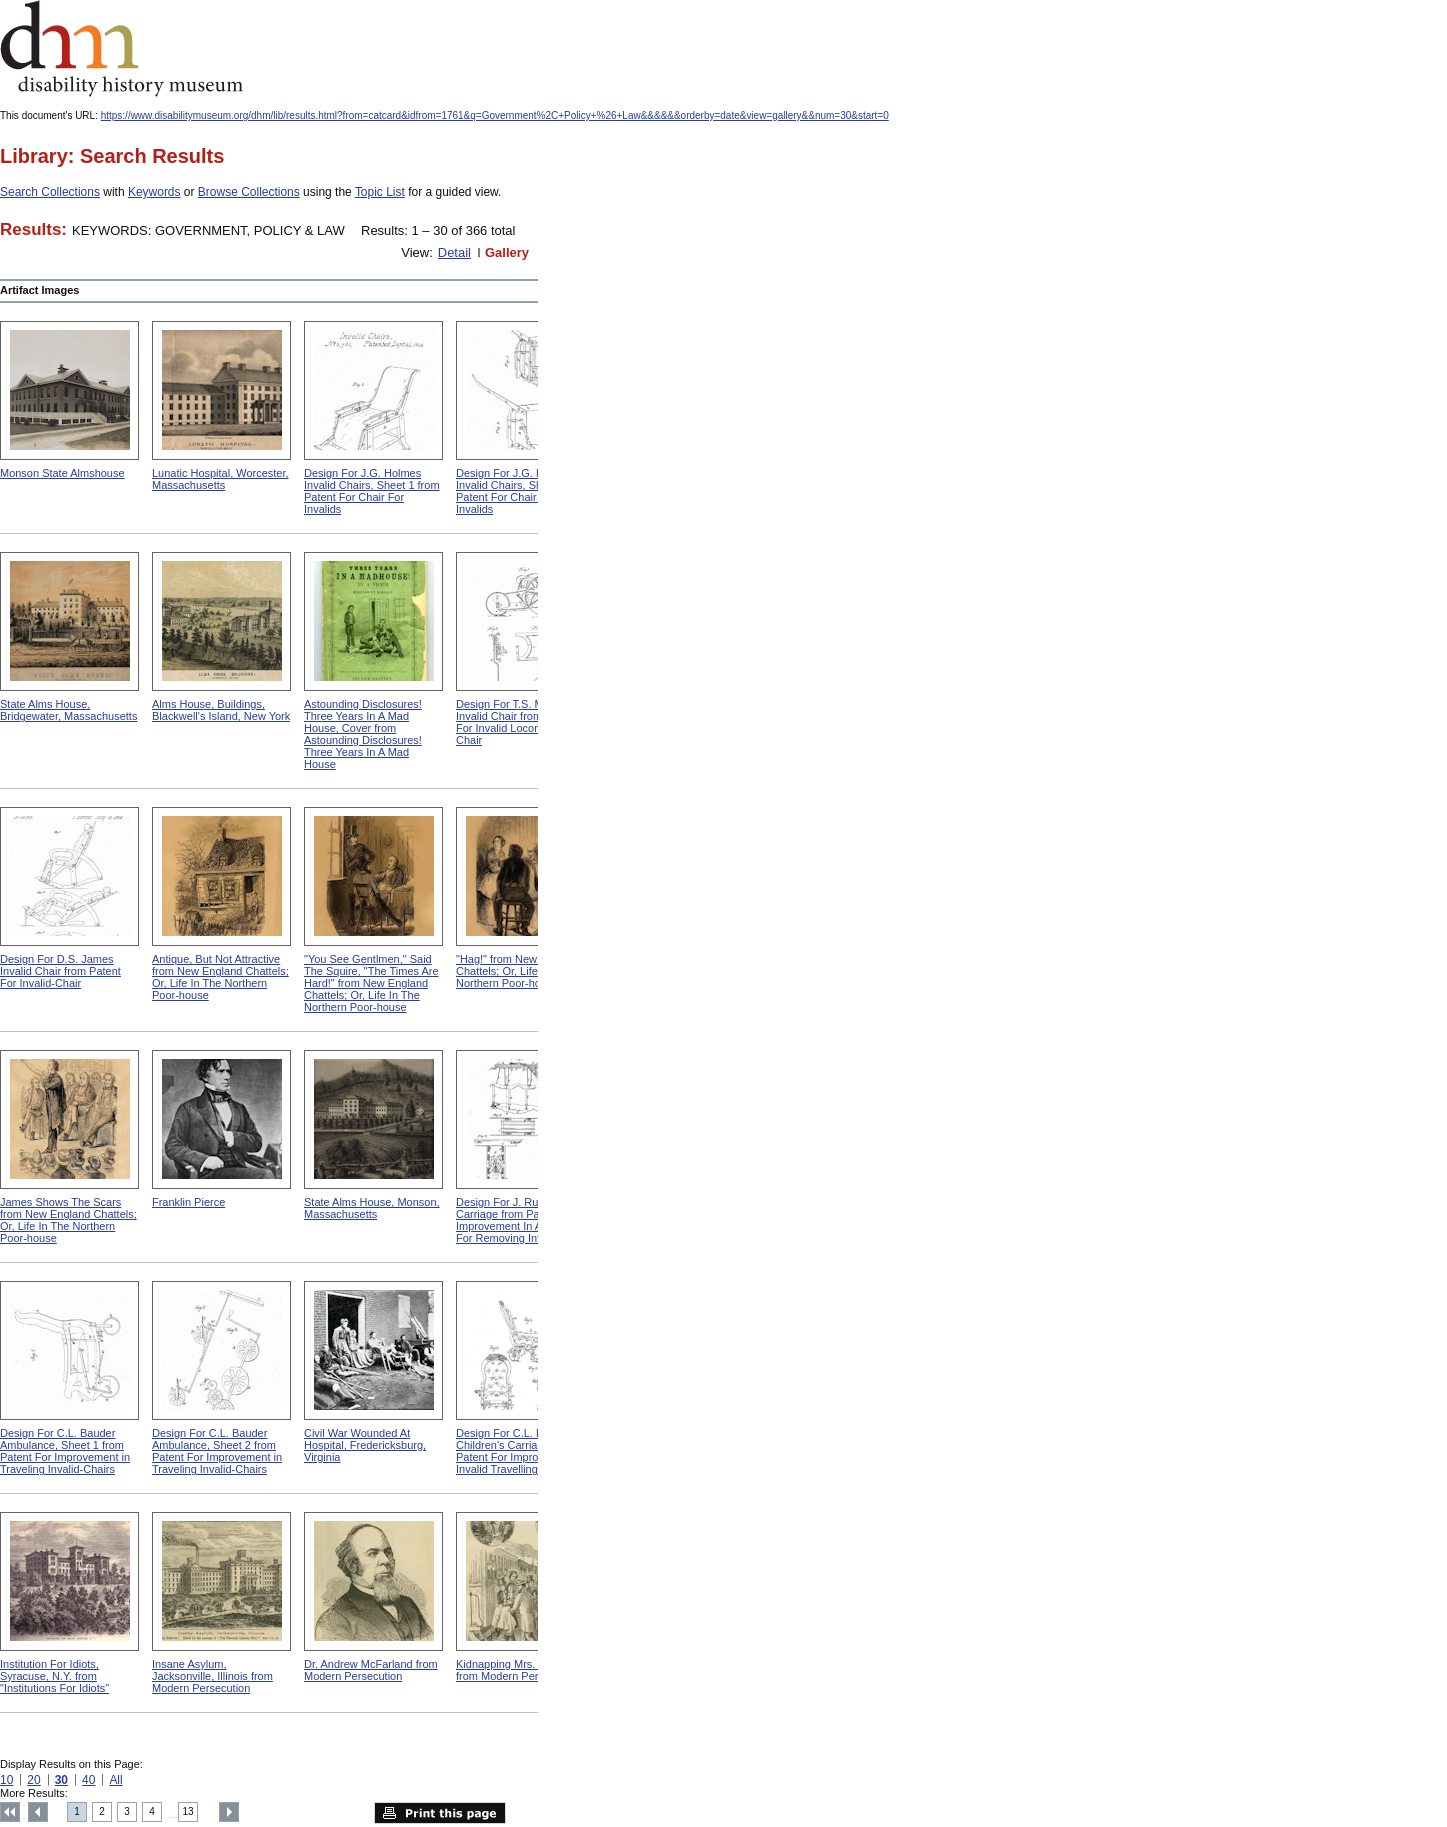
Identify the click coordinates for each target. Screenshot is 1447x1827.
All (115, 1780)
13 (188, 1811)
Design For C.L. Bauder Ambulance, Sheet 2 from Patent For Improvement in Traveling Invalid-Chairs (217, 1451)
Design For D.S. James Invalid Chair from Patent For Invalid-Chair (60, 971)
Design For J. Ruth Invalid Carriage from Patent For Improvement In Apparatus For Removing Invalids (520, 1220)
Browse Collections (249, 192)
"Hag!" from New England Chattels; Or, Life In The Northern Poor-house (518, 971)
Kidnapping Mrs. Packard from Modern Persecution (517, 1670)
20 (33, 1780)
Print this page (440, 1813)
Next (229, 1812)
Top (10, 1812)
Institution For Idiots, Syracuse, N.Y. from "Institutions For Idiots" (54, 1676)
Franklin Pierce (188, 1202)
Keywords (154, 192)
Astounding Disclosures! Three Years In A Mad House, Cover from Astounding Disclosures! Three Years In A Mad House (363, 734)
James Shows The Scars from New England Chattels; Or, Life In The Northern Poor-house (68, 1220)
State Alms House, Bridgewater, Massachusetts (68, 710)
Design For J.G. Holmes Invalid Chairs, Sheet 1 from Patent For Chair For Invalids (372, 491)
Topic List (380, 192)
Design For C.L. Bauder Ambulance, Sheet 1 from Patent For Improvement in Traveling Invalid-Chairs (65, 1451)
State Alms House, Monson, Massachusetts (372, 1208)
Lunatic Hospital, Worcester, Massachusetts (220, 479)
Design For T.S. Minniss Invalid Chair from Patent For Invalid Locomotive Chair (516, 722)
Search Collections (50, 192)
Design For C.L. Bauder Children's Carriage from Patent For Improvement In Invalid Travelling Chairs (521, 1451)
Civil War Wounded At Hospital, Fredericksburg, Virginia (365, 1445)
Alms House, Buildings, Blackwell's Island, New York (221, 710)
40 (88, 1780)
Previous (38, 1812)
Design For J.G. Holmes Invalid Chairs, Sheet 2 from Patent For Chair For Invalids (524, 491)
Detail (454, 252)
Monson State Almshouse (62, 473)
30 (61, 1780)
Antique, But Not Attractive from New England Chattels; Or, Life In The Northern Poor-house (220, 977)
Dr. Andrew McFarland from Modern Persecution (371, 1670)
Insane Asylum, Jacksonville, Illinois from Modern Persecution (212, 1676)
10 (6, 1780)
